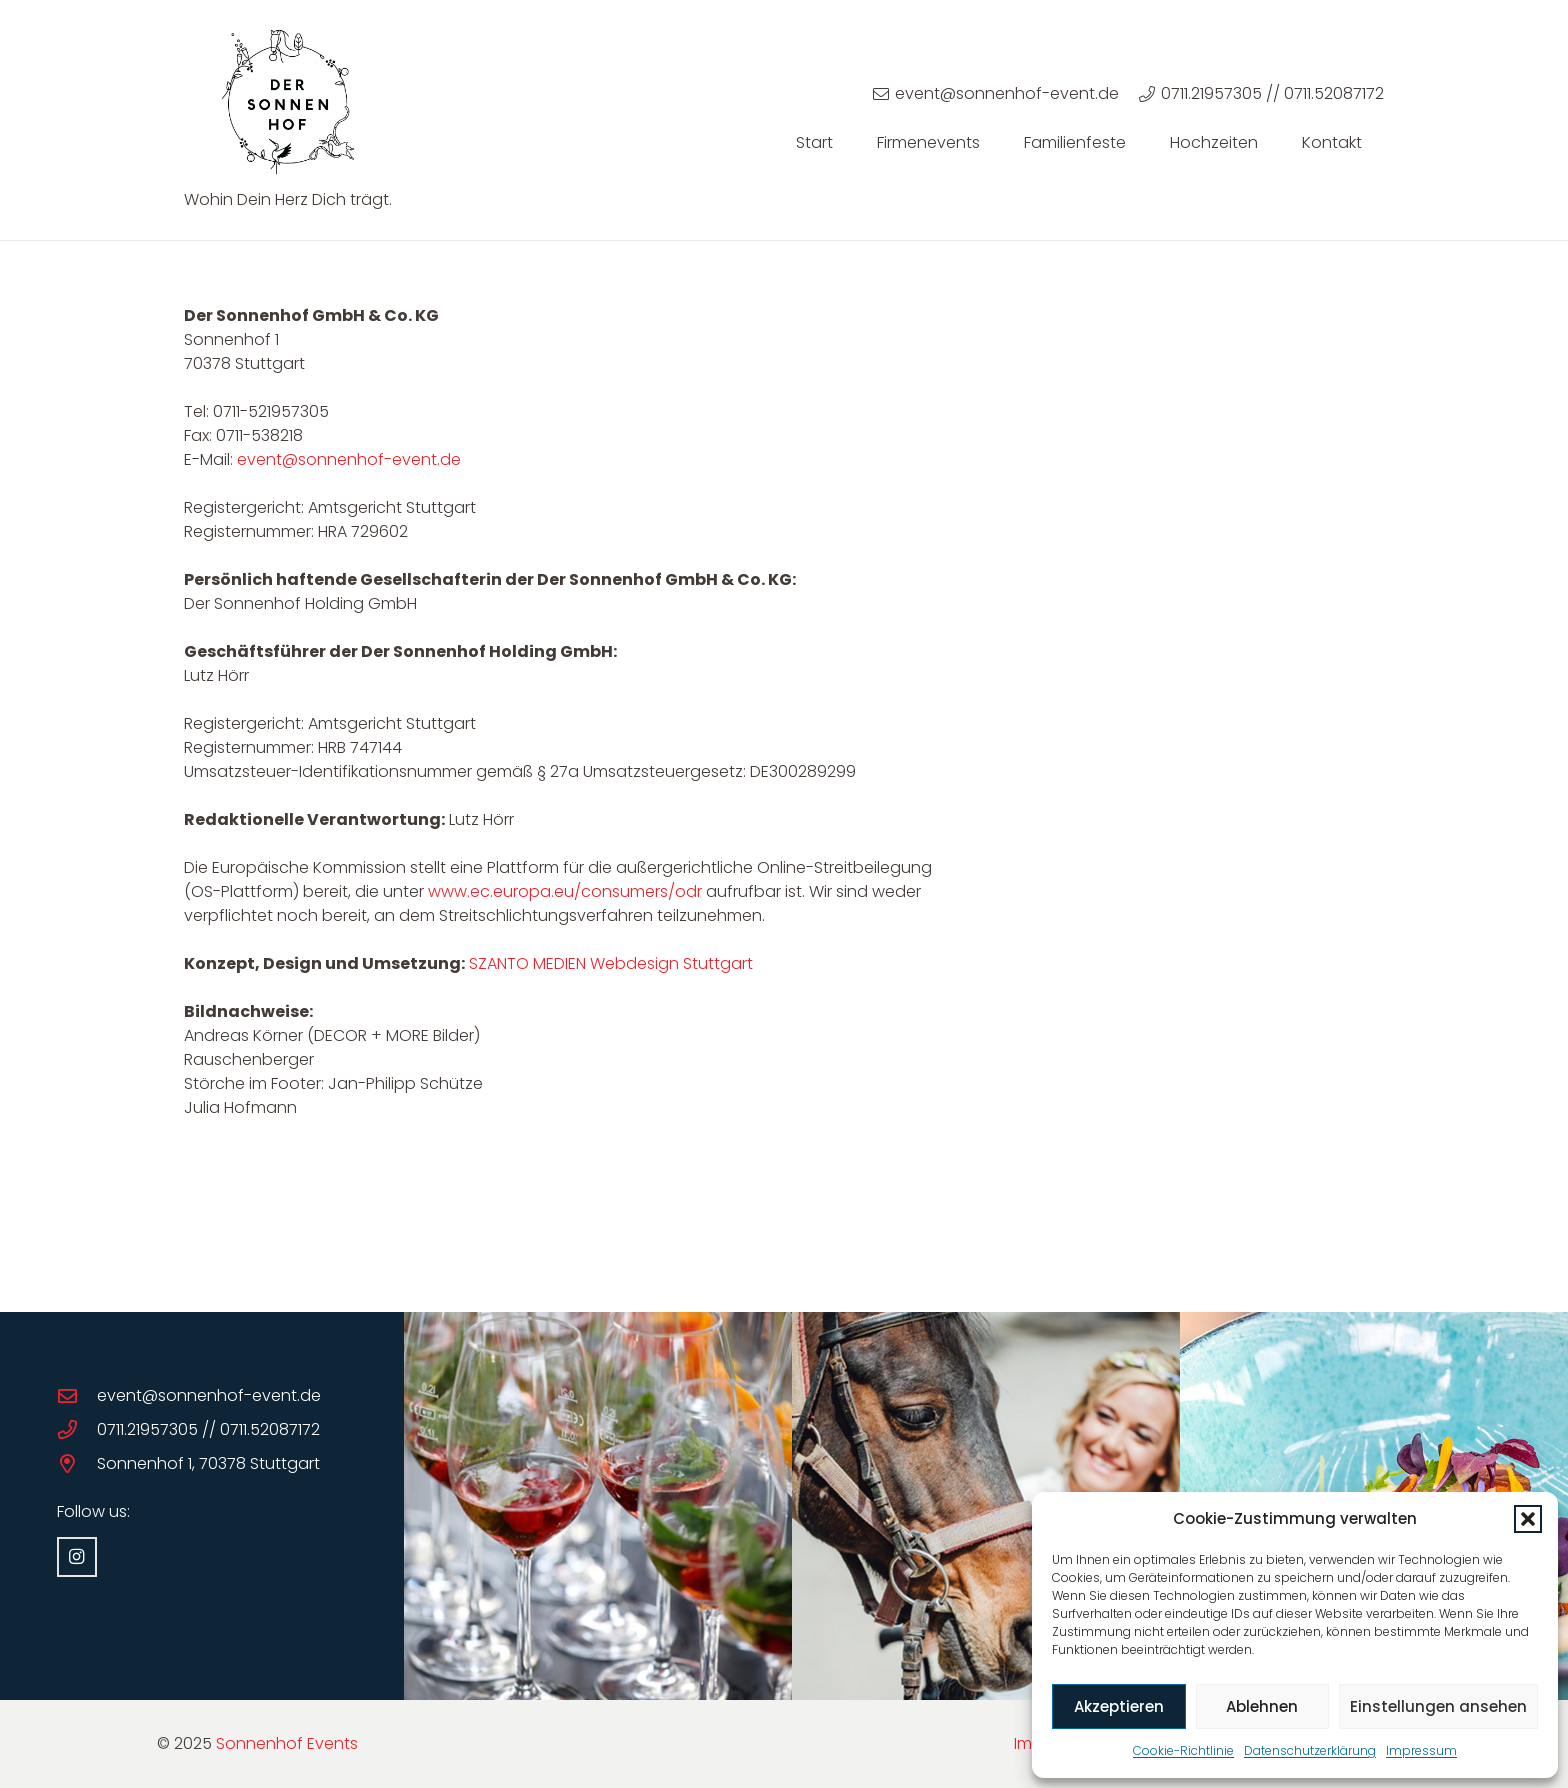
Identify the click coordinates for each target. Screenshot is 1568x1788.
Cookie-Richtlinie (1183, 1750)
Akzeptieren (1119, 1706)
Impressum (1421, 1750)
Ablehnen (1262, 1706)
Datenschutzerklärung (1310, 1750)
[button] (1528, 1519)
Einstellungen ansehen (1438, 1706)
